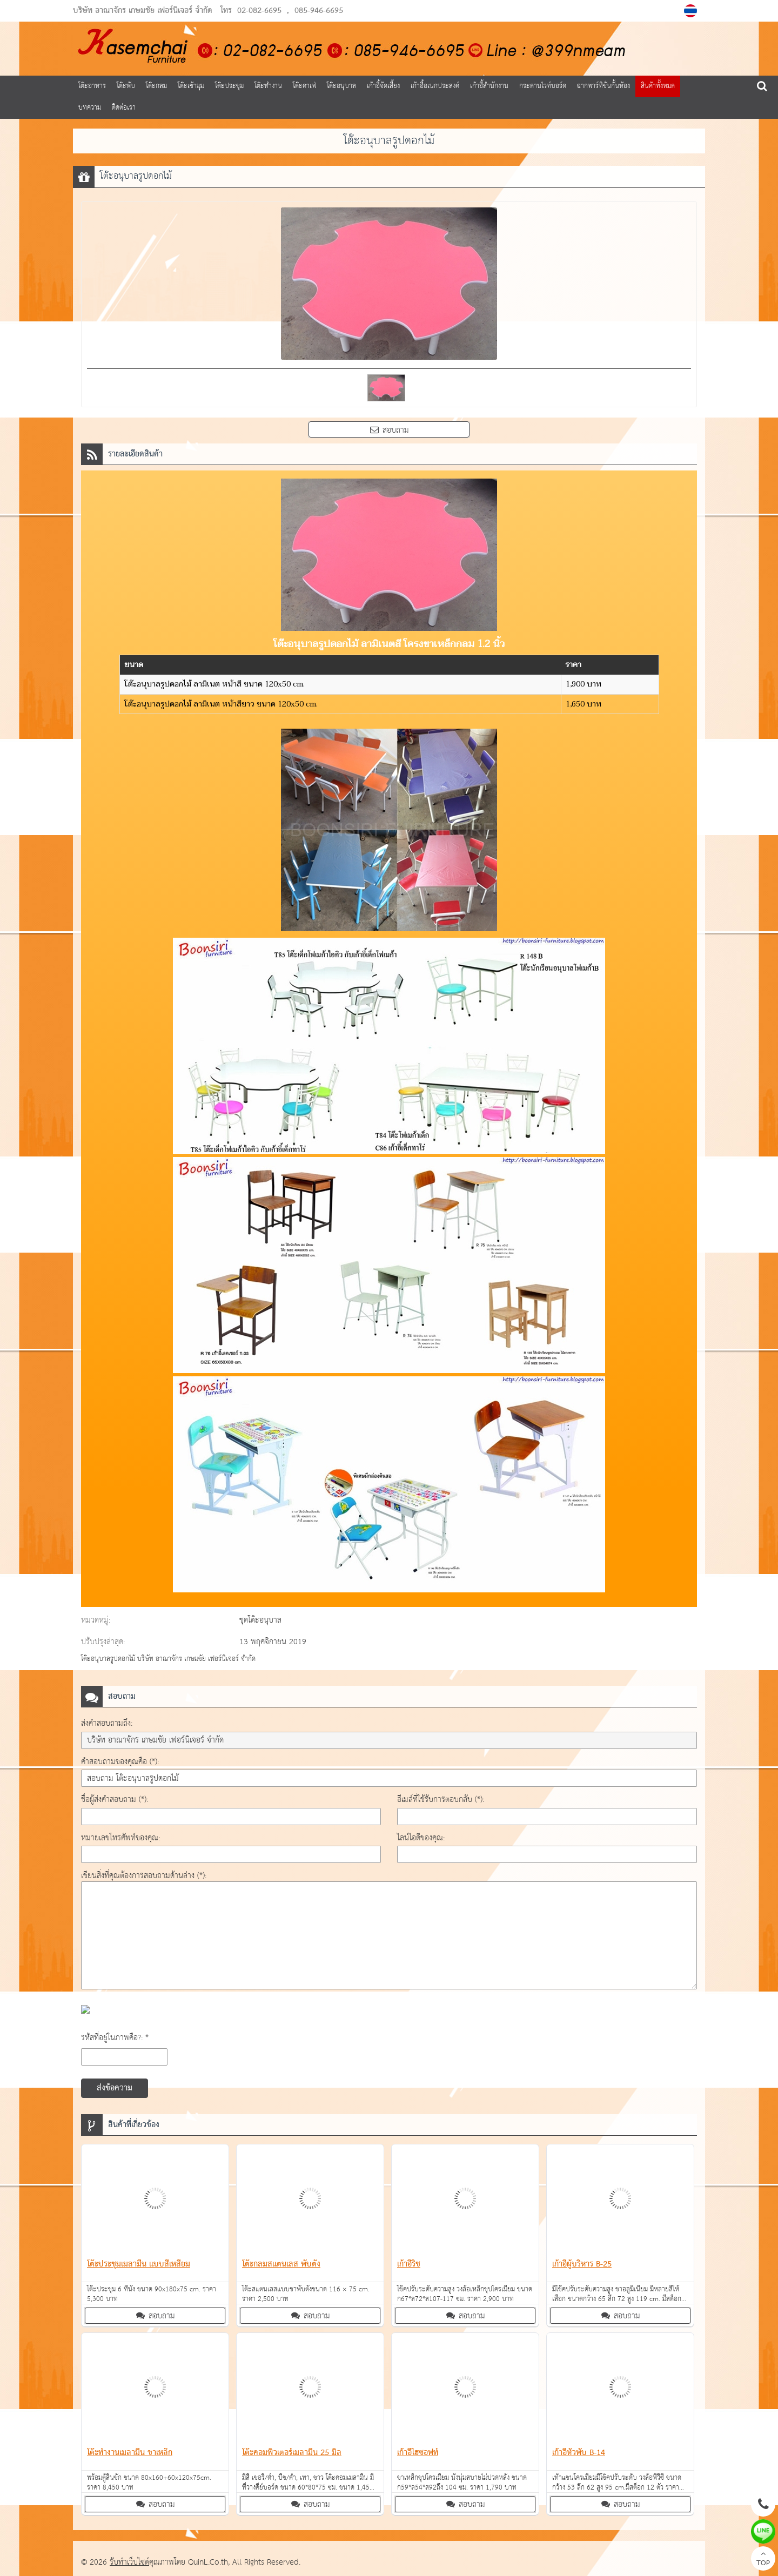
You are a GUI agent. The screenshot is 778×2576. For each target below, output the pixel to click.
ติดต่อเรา (124, 108)
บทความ (89, 108)
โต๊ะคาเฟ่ (304, 86)
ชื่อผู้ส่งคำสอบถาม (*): (114, 1799)
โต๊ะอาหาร (92, 86)
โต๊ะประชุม (229, 86)
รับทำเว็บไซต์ (129, 2562)
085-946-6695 (318, 10)
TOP (763, 2560)
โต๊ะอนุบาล (341, 86)
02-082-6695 (259, 10)
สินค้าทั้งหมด (658, 86)
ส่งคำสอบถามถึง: (106, 1723)
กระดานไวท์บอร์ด (542, 86)
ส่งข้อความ (114, 2088)
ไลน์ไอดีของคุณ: (421, 1838)
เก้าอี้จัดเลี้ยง (383, 86)
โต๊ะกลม (156, 86)
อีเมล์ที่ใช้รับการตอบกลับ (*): (440, 1799)
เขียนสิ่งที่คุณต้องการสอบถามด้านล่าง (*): (143, 1875)
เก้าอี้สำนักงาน (489, 86)
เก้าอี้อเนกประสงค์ (435, 86)
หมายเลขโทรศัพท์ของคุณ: (120, 1838)
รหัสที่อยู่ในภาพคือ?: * (115, 2037)
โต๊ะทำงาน (268, 86)
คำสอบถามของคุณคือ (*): (120, 1761)
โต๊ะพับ (126, 86)
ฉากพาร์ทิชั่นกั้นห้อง (603, 86)
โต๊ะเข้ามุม (191, 86)
